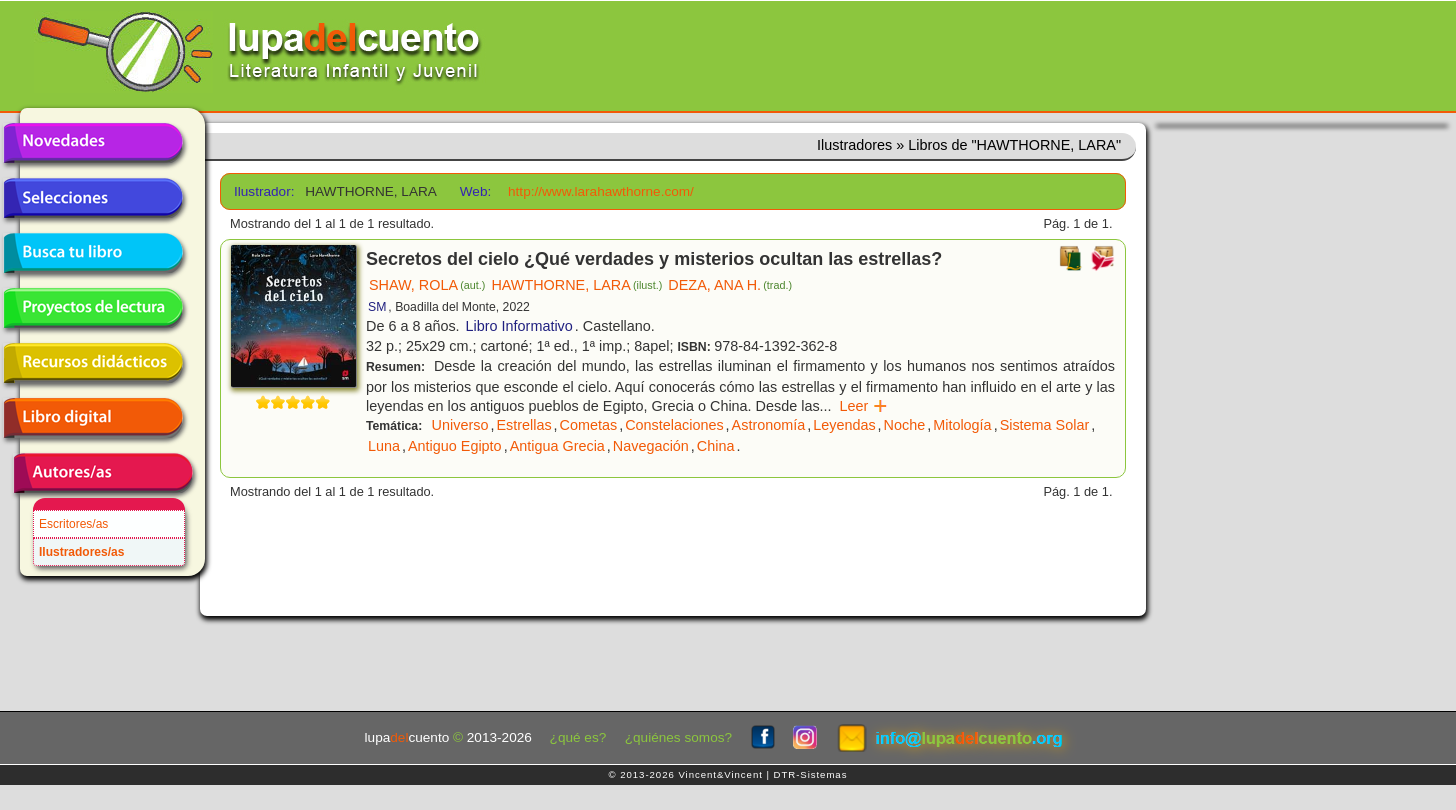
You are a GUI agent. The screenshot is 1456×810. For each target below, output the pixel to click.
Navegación (651, 446)
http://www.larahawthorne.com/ (601, 191)
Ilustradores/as (81, 552)
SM (377, 307)
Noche (905, 425)
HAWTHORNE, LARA (576, 285)
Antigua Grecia (557, 446)
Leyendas (844, 425)
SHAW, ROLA (427, 285)
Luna (384, 446)
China (716, 446)
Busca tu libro (93, 253)
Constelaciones (674, 425)
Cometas (589, 425)
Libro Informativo (519, 326)
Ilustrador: (262, 191)
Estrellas (523, 425)
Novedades (93, 143)
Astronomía (769, 425)
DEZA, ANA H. (730, 285)
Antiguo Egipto (455, 446)
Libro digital (93, 418)
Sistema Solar (1045, 425)
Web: (475, 191)
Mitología (962, 425)
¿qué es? (578, 737)
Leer (864, 406)
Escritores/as (73, 524)
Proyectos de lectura (93, 308)
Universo (460, 425)
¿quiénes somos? (678, 737)
